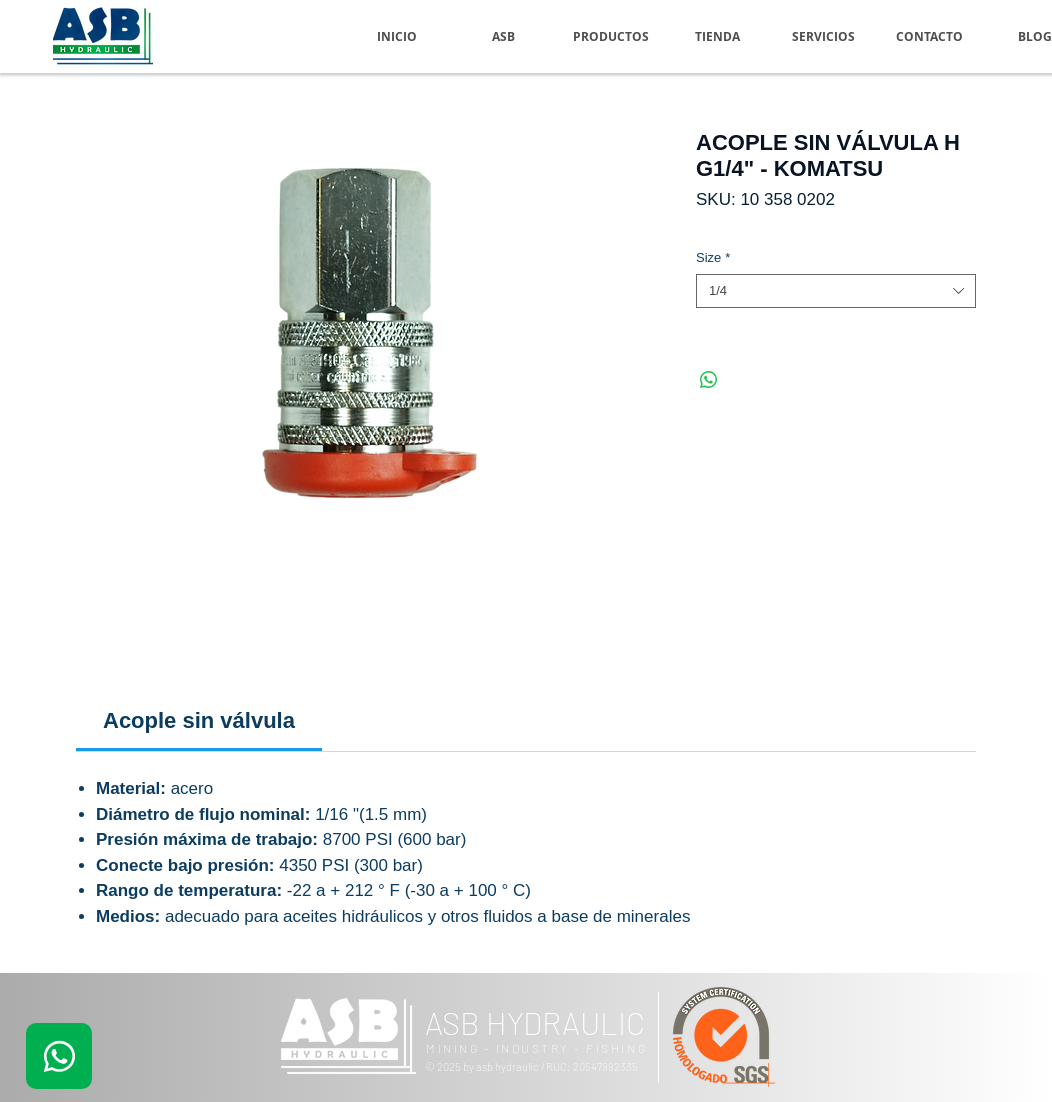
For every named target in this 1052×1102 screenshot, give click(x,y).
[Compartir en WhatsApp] (709, 380)
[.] (59, 1056)
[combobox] (836, 291)
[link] (199, 720)
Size (713, 257)
